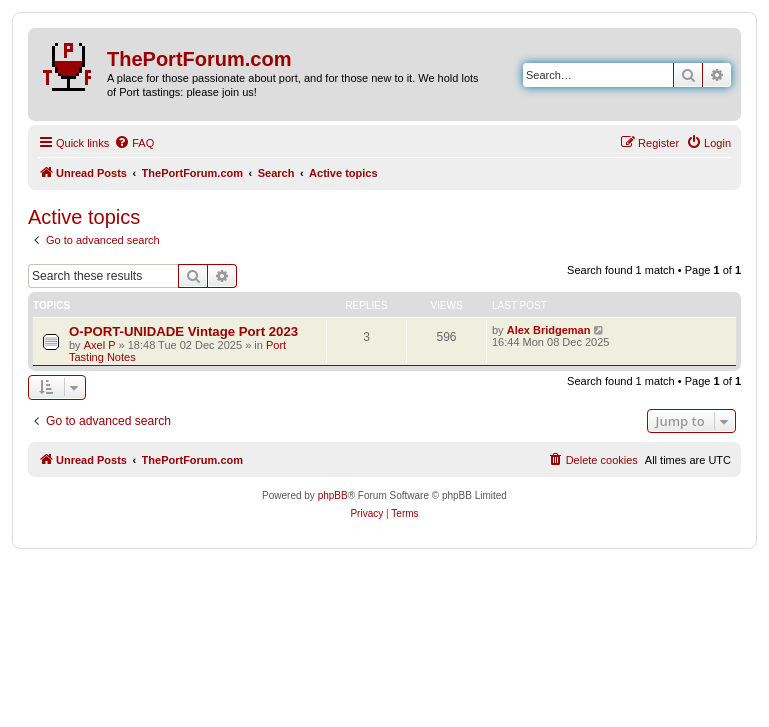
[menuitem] (134, 143)
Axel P (100, 345)
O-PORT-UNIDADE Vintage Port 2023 (183, 331)
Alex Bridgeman (549, 330)
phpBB (333, 495)
